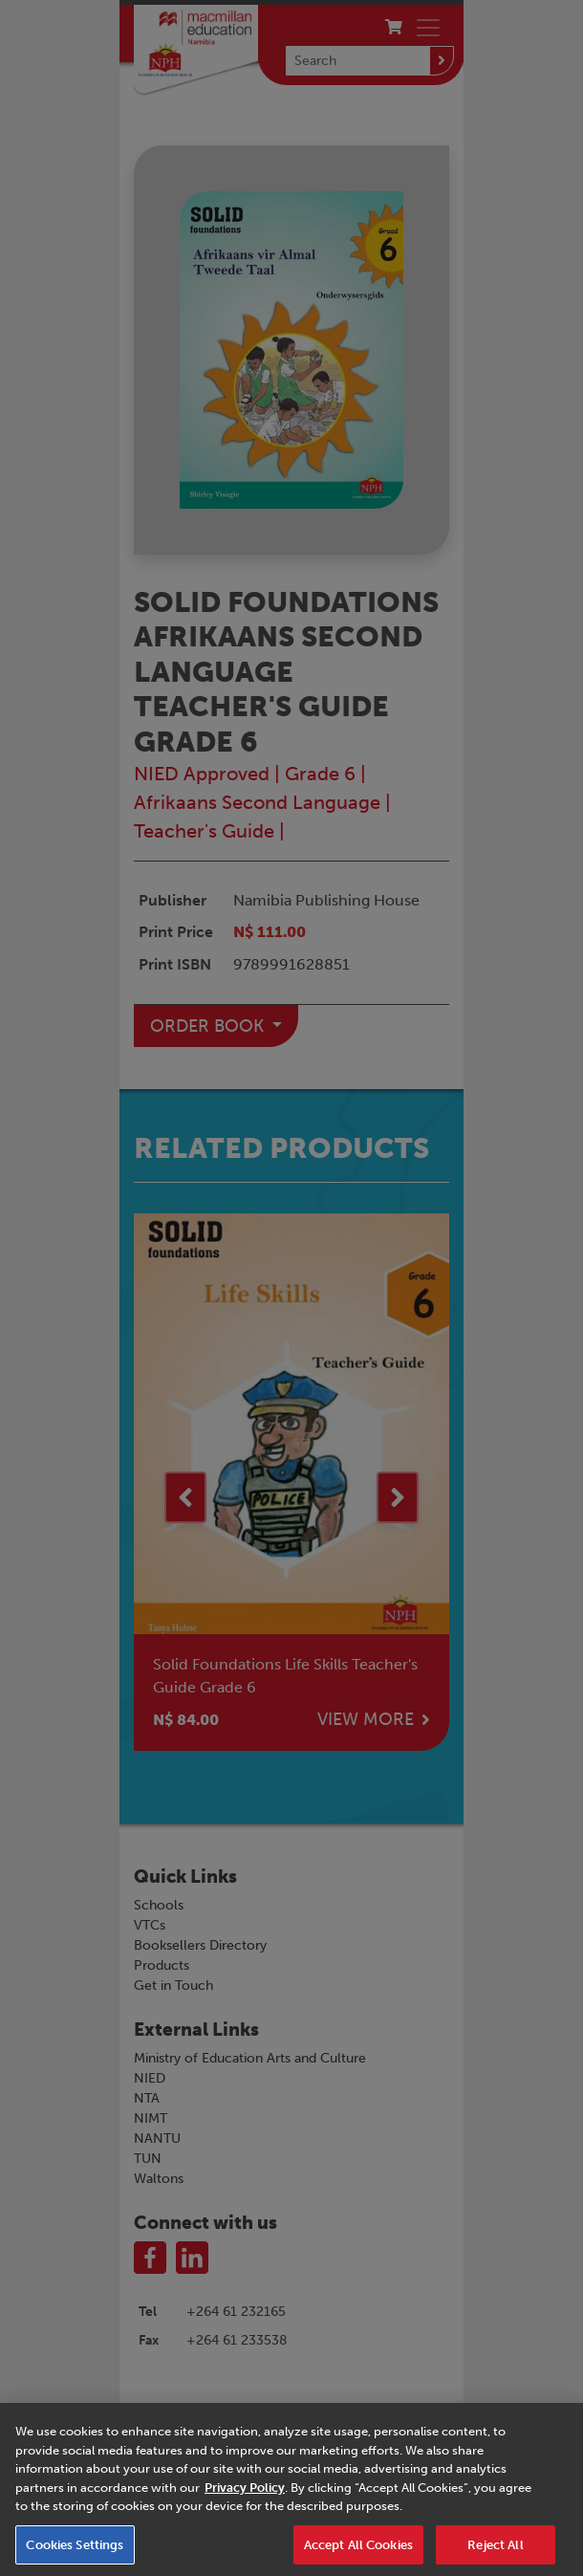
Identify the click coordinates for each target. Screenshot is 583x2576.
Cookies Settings (74, 2552)
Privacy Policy (245, 2495)
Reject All (495, 2552)
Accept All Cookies (358, 2552)
